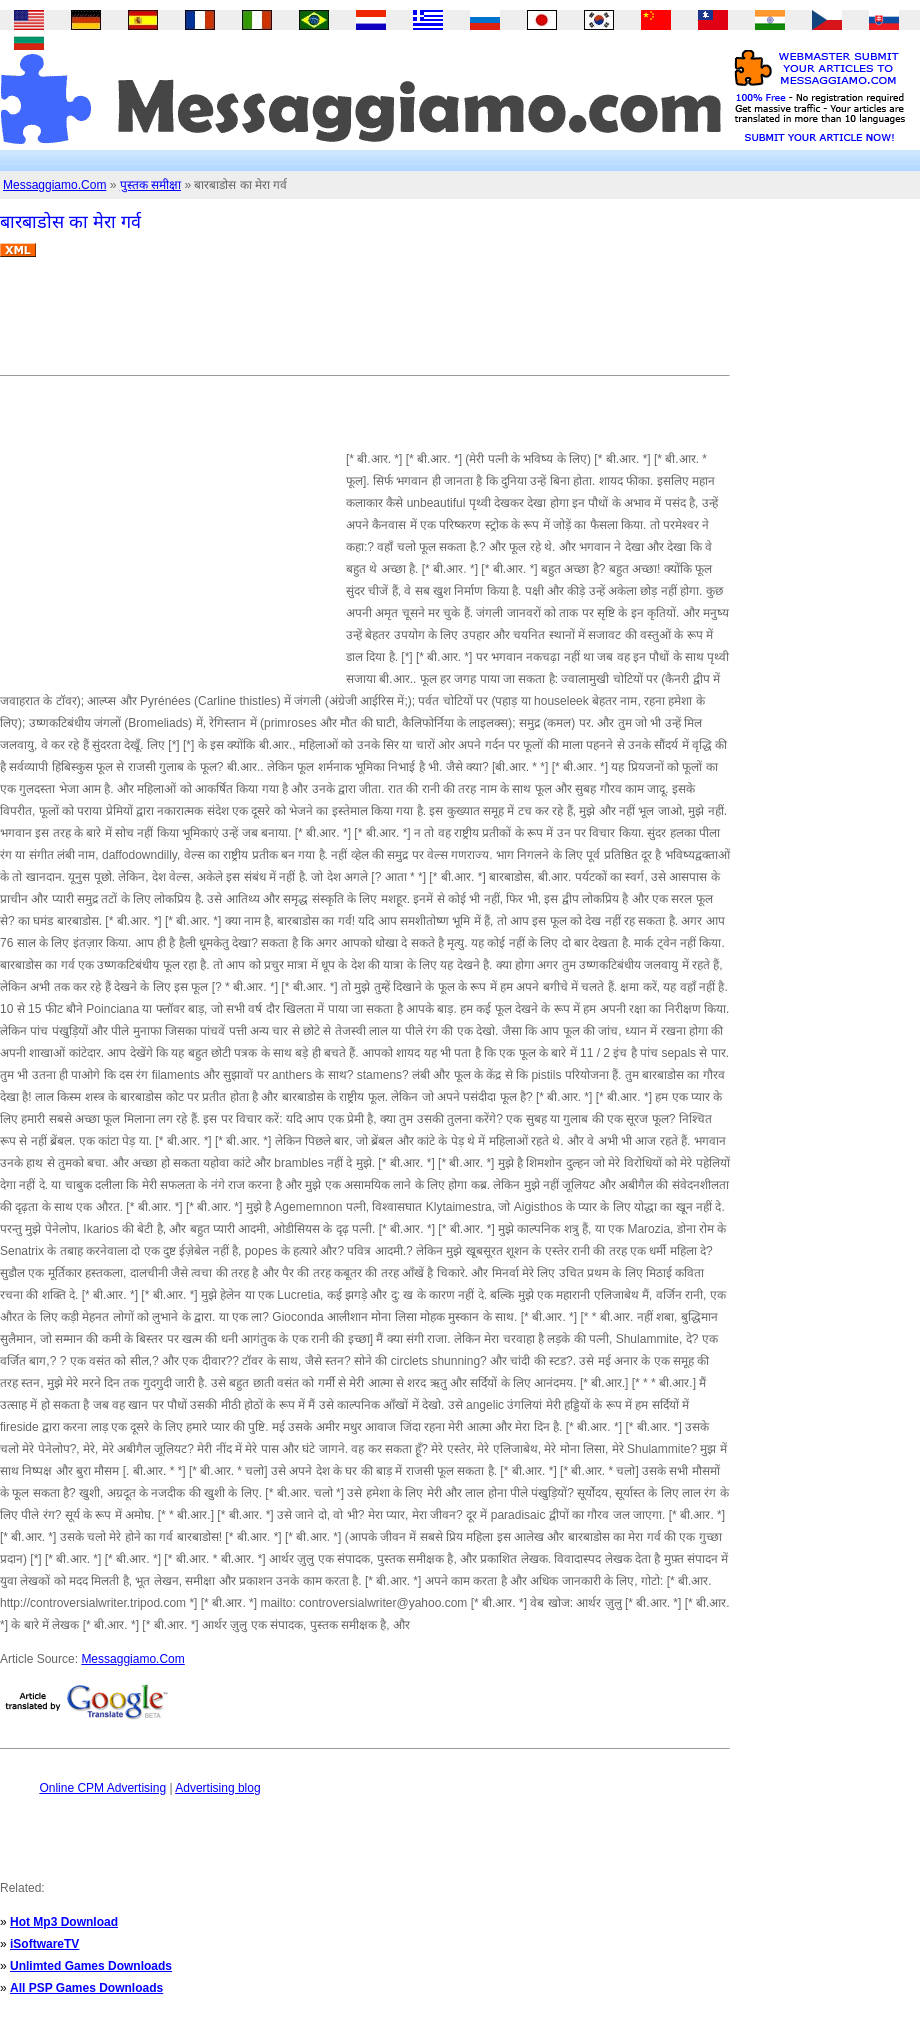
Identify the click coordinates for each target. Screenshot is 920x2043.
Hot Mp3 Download (64, 1922)
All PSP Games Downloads (86, 1988)
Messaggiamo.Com (54, 185)
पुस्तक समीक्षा (150, 185)
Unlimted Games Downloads (91, 1966)
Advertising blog (217, 1788)
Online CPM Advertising (102, 1788)
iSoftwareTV (44, 1944)
